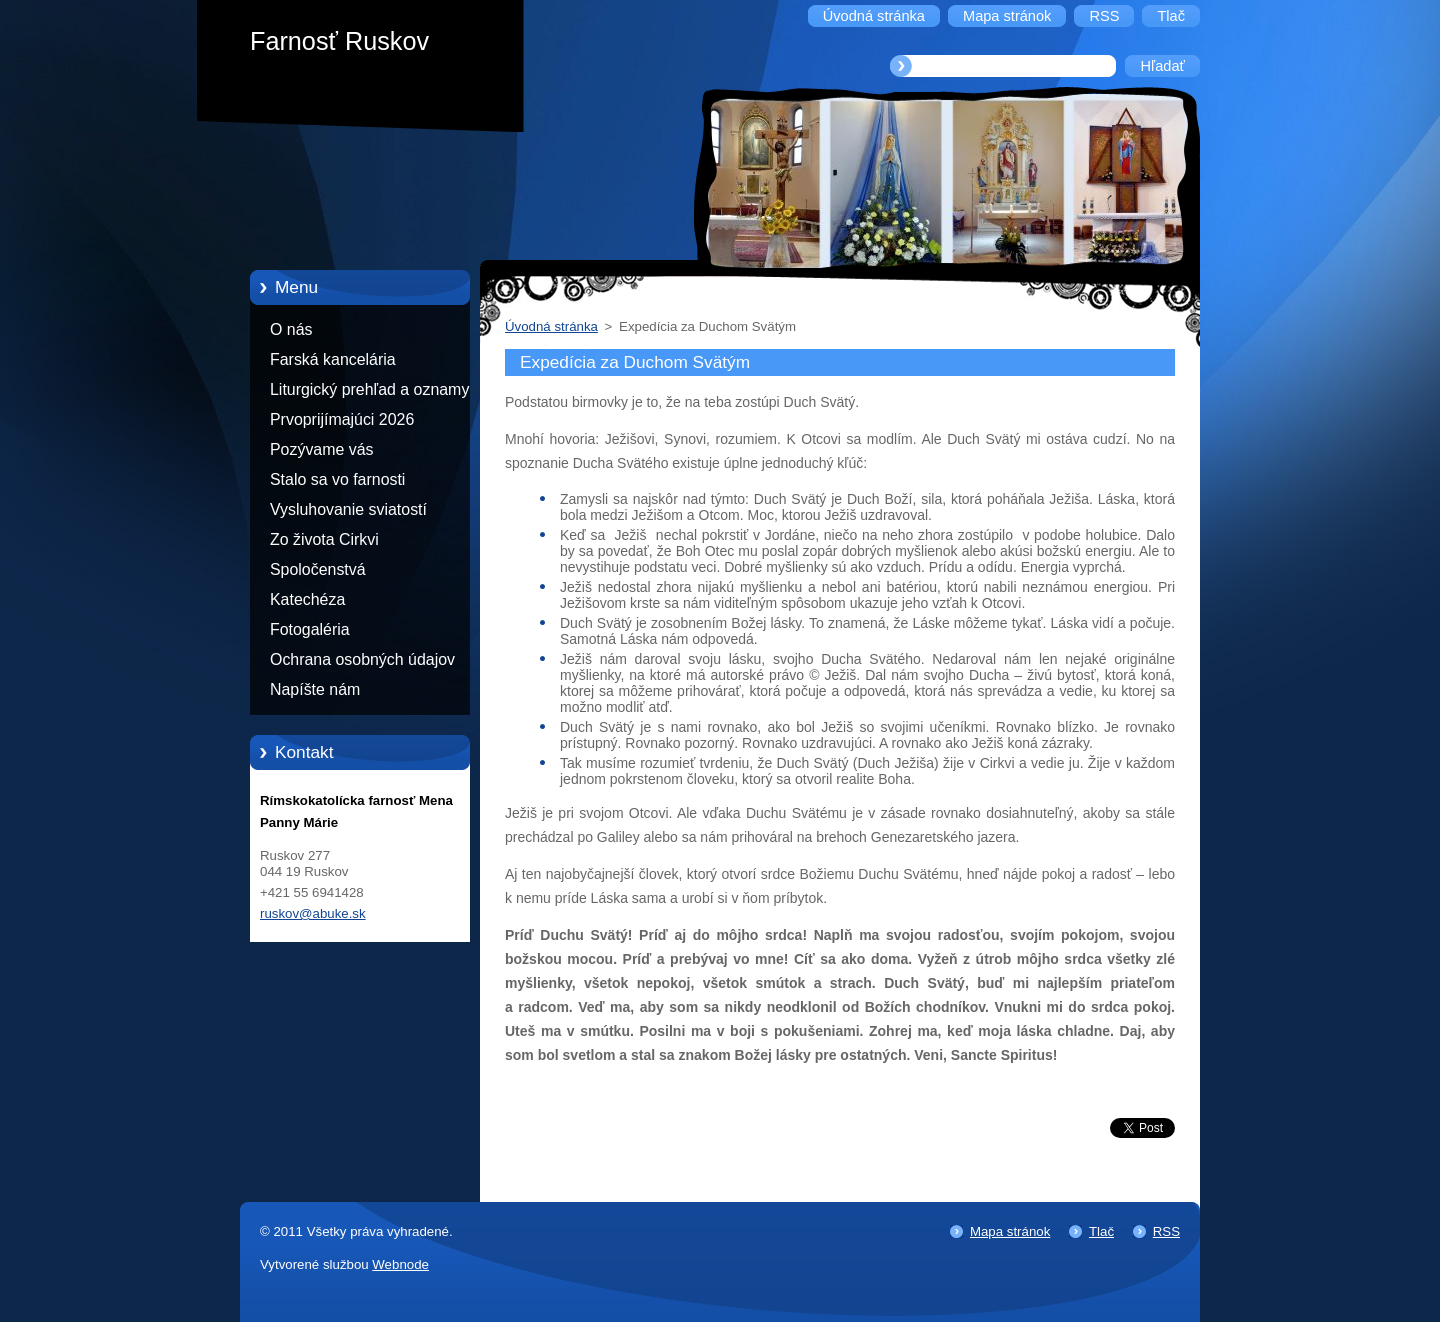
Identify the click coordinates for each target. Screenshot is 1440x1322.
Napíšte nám (315, 689)
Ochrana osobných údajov (362, 659)
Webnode (400, 1264)
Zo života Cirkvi (324, 539)
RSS (1166, 1231)
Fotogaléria (310, 629)
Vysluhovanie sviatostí (348, 509)
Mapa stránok (1010, 1231)
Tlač (1101, 1231)
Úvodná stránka (551, 326)
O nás (291, 329)
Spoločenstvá (318, 569)
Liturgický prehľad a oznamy (369, 389)
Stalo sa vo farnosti (337, 479)
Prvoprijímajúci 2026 (342, 419)
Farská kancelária (333, 359)
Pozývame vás (322, 449)
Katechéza (307, 599)
